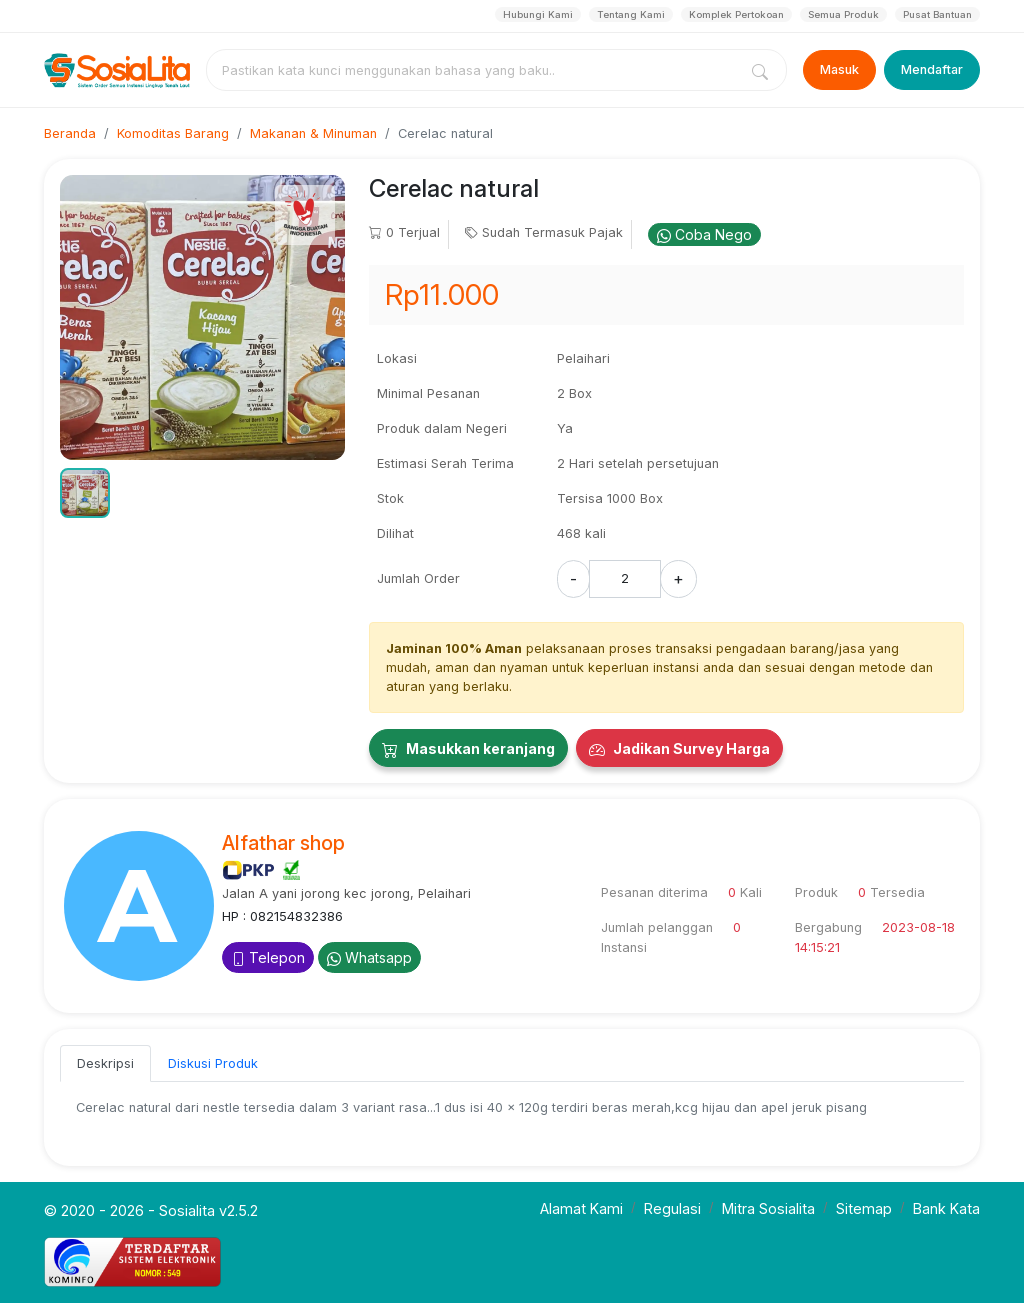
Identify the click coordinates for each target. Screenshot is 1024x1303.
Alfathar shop (283, 843)
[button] (85, 493)
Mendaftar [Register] (932, 69)
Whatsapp (369, 957)
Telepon (268, 957)
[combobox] (476, 70)
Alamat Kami (581, 1208)
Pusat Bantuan (937, 14)
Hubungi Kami (538, 14)
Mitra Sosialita (768, 1208)
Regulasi (672, 1208)
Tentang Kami (631, 14)
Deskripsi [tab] (105, 1063)
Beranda (70, 133)
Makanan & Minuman (313, 133)
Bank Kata (946, 1208)
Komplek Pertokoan (736, 14)
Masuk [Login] (839, 69)
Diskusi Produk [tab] (213, 1063)
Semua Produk (843, 14)
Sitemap (864, 1208)
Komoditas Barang (173, 133)
